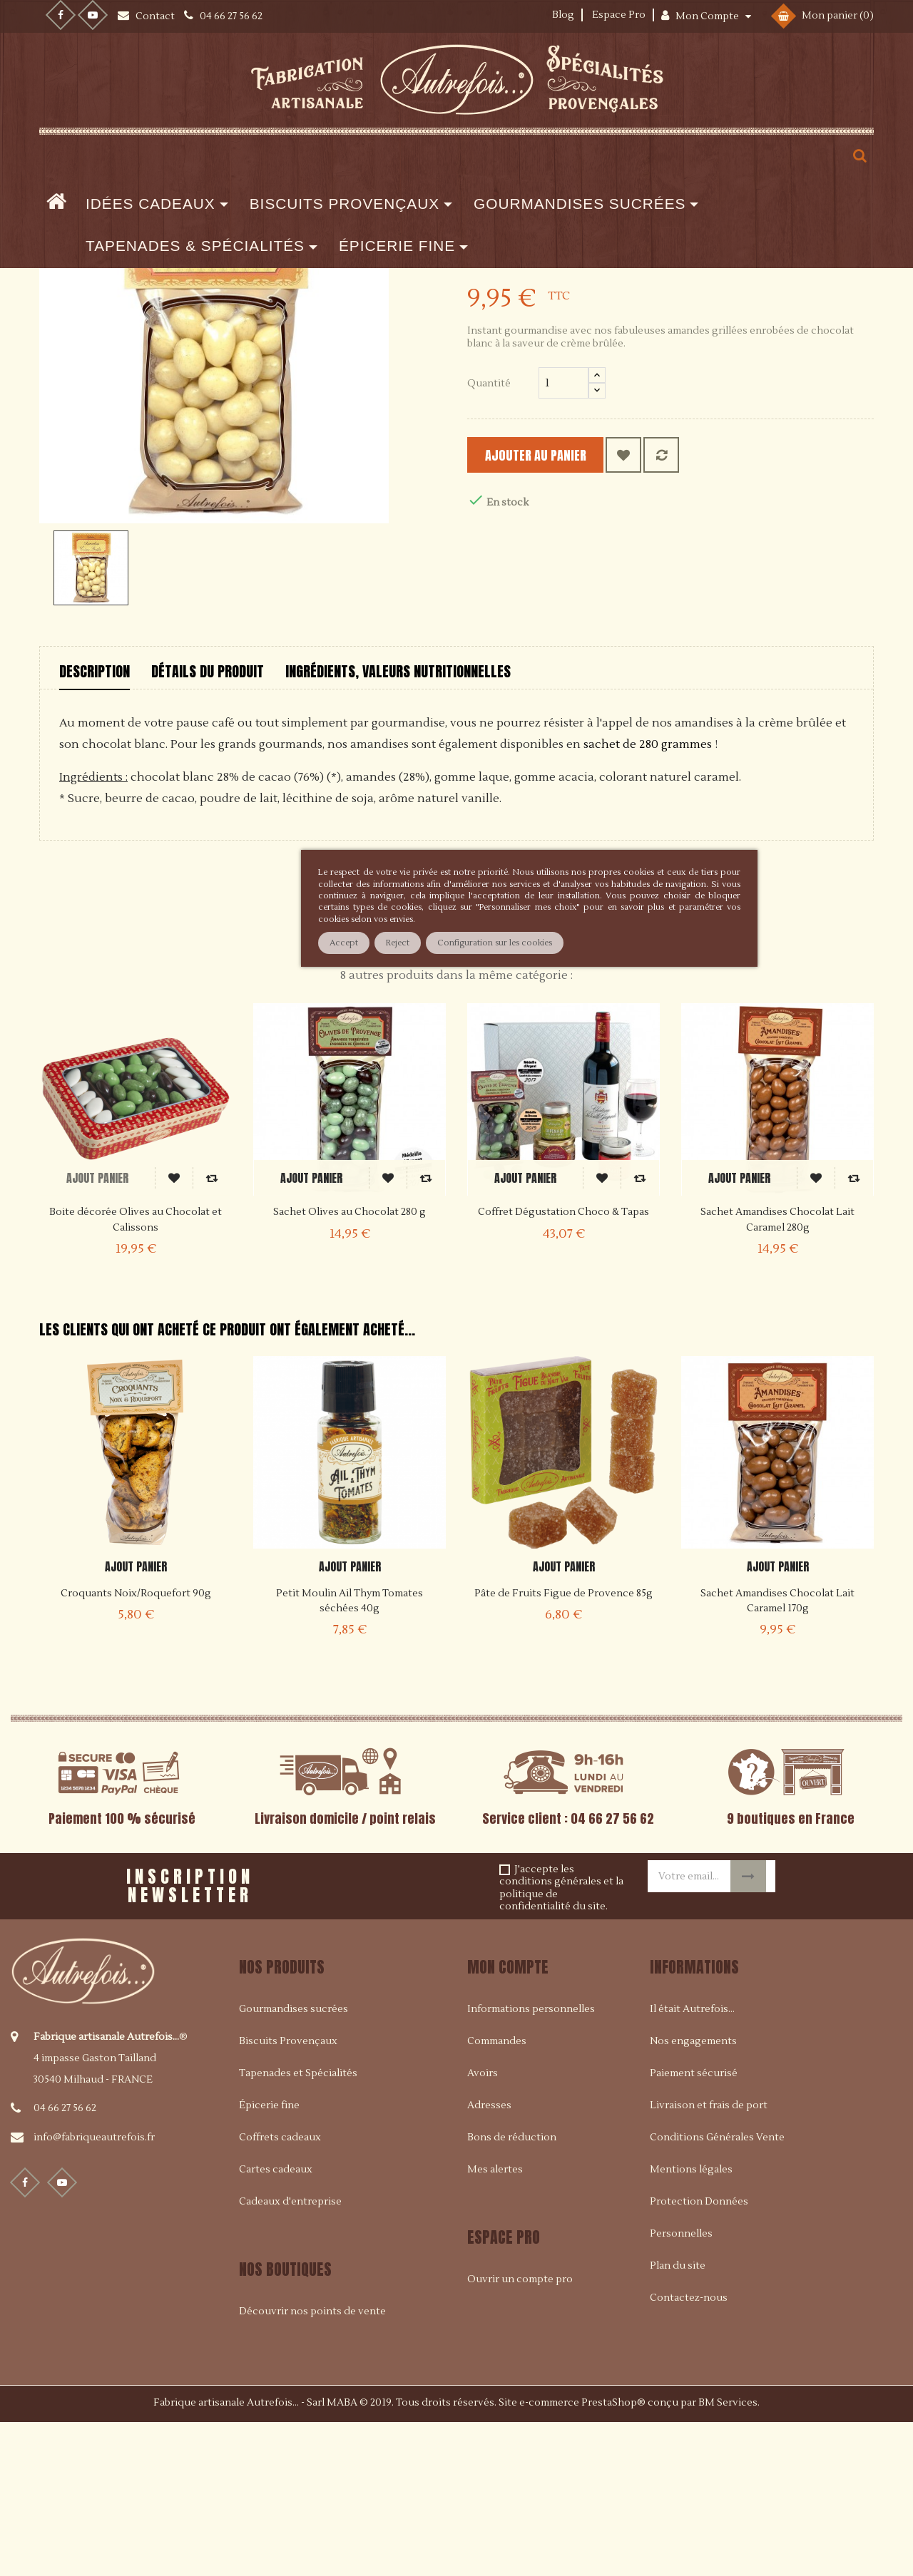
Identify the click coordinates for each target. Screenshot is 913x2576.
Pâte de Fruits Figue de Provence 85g (563, 1747)
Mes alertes (495, 2324)
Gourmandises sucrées (293, 2163)
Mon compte (508, 2121)
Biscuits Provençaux (288, 2196)
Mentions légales (691, 2324)
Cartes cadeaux (275, 2324)
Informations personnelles (531, 2163)
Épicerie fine (269, 2260)
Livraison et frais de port (708, 2260)
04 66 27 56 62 (65, 2262)
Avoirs (482, 2228)
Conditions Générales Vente (717, 2292)
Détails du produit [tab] (207, 826)
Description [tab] (94, 826)
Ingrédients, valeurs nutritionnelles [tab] (398, 826)
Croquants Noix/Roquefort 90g (136, 1747)
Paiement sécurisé (694, 2228)
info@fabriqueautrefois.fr (94, 2291)
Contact (156, 16)
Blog (563, 15)
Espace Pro (619, 15)
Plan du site (677, 2420)
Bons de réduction (511, 2292)
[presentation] (434, 2035)
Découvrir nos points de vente (312, 2466)
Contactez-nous (689, 2452)
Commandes (496, 2196)
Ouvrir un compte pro (520, 2434)
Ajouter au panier (557, 610)
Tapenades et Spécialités (298, 2228)
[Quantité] (563, 537)
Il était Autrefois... (692, 2163)
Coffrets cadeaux (280, 2292)
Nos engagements (693, 2196)
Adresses (489, 2260)
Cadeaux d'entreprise (290, 2356)
